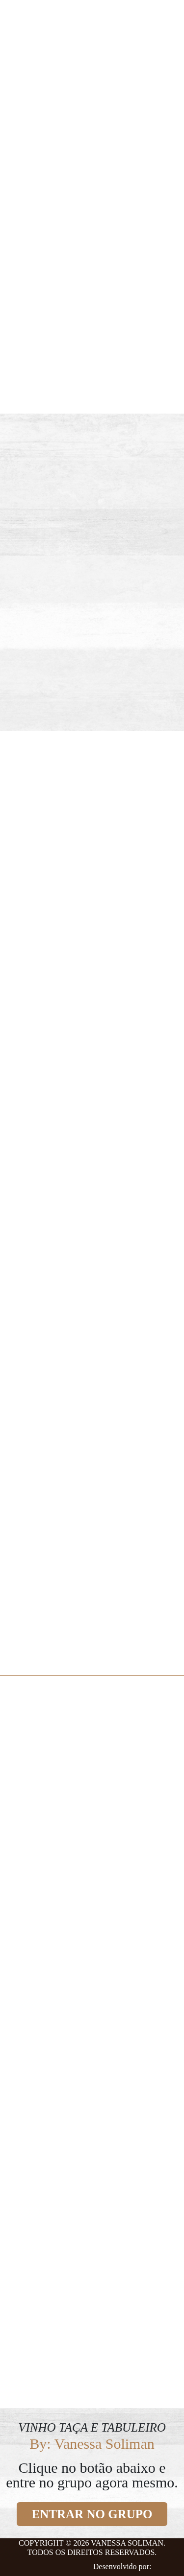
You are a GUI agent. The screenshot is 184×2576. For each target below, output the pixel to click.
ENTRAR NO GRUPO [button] (92, 2514)
